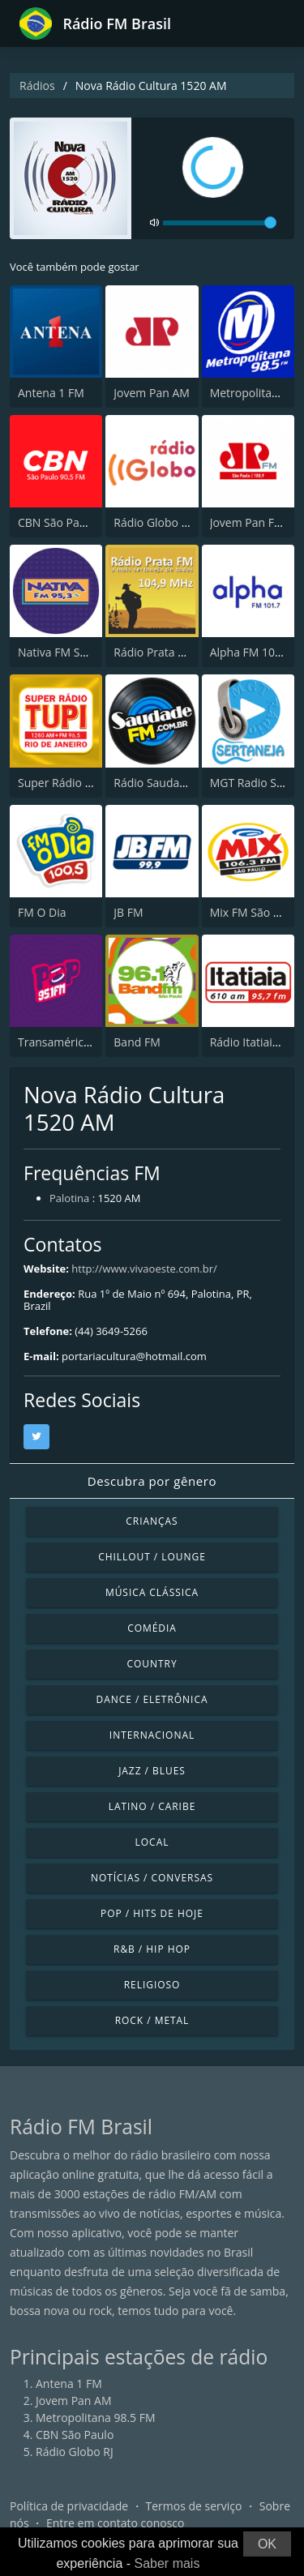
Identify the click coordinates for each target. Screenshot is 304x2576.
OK (267, 2544)
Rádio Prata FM (153, 652)
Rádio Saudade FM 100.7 (178, 782)
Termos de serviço (194, 2506)
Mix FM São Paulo (256, 912)
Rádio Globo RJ (152, 522)
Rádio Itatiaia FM (254, 1042)
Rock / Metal (152, 2020)
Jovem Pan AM (151, 392)
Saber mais (167, 2563)
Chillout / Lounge (152, 1557)
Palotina (69, 1198)
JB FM (128, 912)
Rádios (37, 85)
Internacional (152, 1735)
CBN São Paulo (57, 522)
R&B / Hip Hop (152, 1949)
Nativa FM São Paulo (72, 652)
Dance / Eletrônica (152, 1699)
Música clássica (152, 1592)
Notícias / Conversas (152, 1878)
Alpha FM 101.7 (250, 652)
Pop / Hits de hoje (152, 1913)
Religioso (152, 1985)
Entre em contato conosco (115, 2523)
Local (152, 1842)
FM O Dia (42, 912)
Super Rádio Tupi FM (72, 782)
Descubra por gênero (152, 1481)
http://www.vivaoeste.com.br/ (143, 1268)
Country (151, 1664)
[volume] (219, 222)
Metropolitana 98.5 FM (96, 2417)
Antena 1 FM (51, 392)
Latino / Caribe (152, 1806)
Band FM (136, 1042)
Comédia (152, 1628)
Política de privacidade (69, 2506)
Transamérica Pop (65, 1042)
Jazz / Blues (152, 1771)
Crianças (152, 1521)
